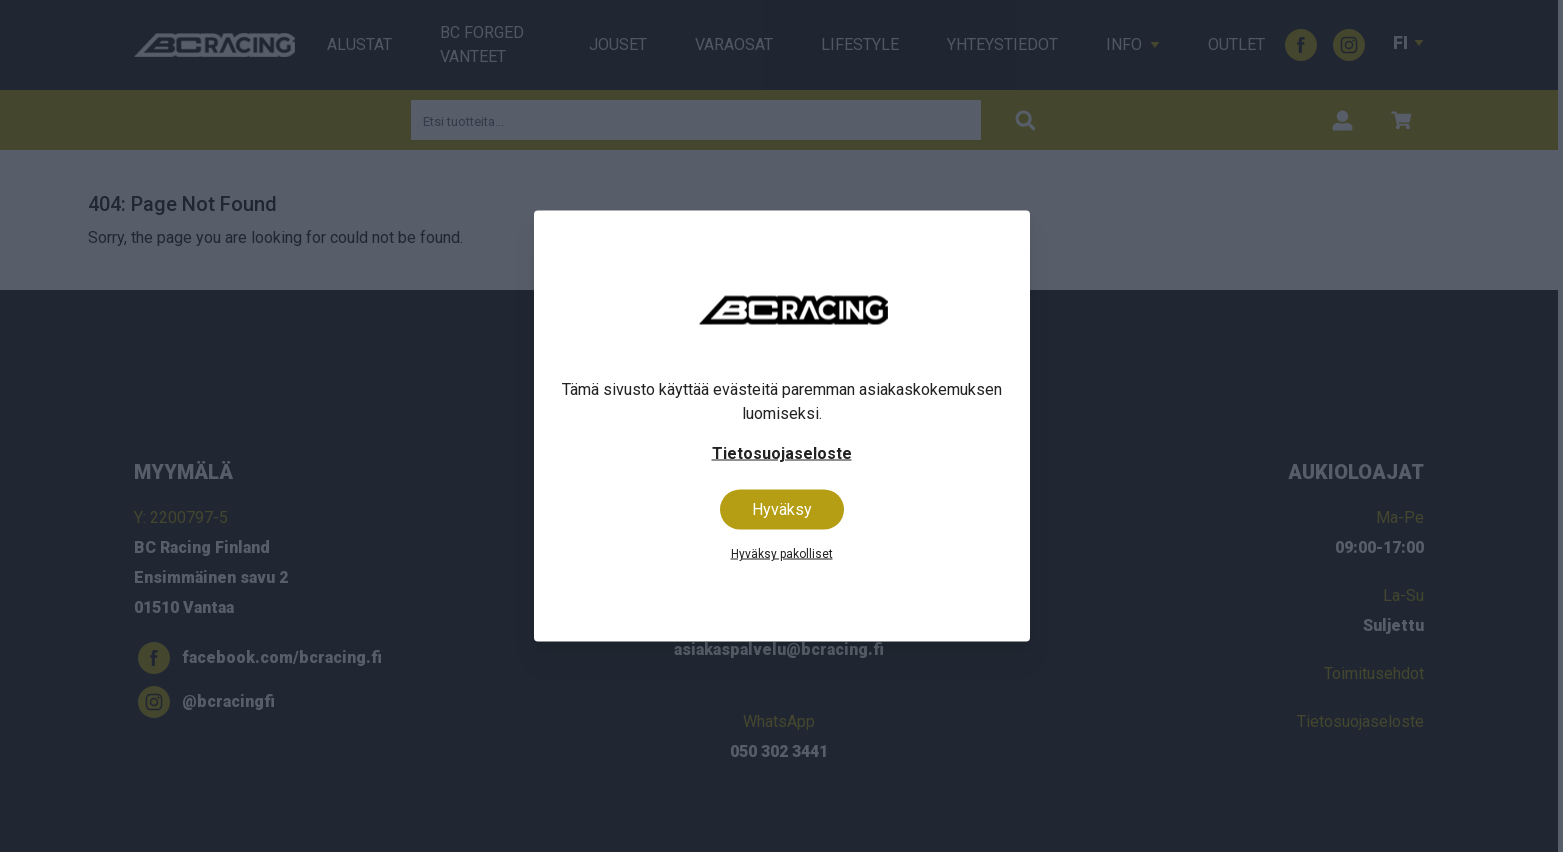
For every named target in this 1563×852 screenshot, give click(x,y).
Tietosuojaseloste (782, 453)
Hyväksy (782, 509)
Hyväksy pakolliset (782, 554)
